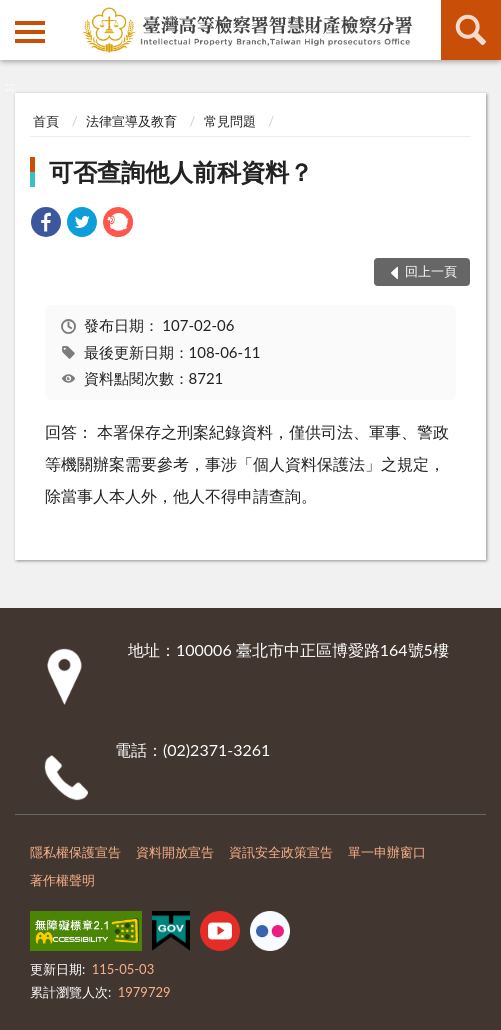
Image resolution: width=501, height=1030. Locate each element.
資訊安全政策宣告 (281, 852)
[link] (46, 224)
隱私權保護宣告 (75, 852)
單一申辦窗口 (387, 852)
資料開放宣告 (175, 852)
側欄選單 (30, 32)
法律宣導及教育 (131, 121)
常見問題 (230, 121)
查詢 (471, 30)
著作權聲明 (62, 880)
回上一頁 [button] (431, 271)
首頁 (46, 121)
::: (16, 15)
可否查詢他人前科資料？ (181, 171)
